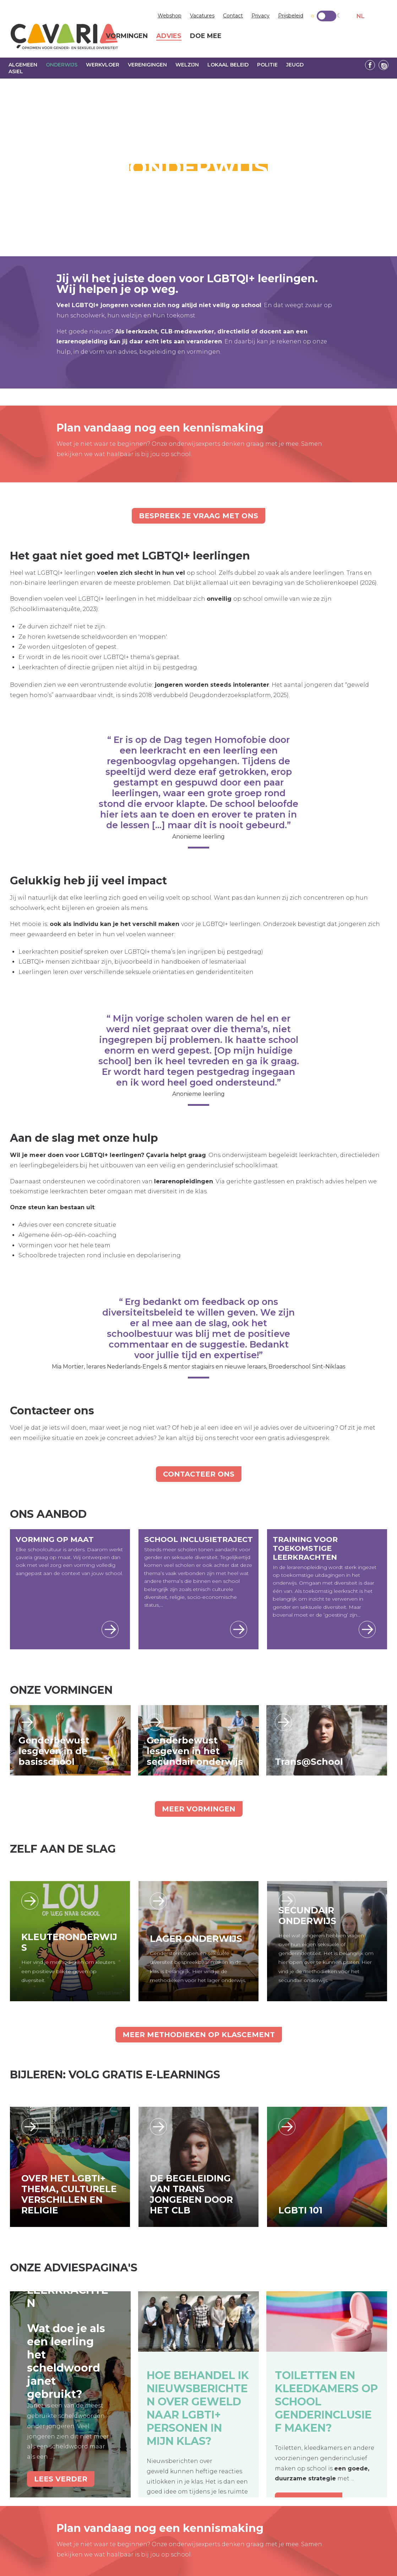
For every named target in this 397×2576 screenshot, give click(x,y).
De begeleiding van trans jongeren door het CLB (191, 2194)
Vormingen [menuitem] (127, 36)
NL (361, 16)
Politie (267, 64)
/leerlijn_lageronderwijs (158, 1901)
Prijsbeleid (290, 15)
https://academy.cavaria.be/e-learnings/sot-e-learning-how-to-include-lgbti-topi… (29, 2126)
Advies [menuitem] (168, 36)
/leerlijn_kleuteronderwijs (29, 1901)
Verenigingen (147, 64)
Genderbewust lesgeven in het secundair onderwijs (195, 1751)
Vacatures (202, 15)
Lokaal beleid (228, 64)
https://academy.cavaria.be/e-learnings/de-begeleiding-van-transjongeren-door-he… (158, 2126)
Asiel (16, 71)
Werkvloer (102, 64)
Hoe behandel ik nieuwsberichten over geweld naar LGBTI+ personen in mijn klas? (198, 2408)
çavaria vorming (64, 36)
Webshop (169, 15)
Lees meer (110, 1629)
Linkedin (383, 65)
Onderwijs (61, 64)
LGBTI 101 (300, 2210)
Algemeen (23, 64)
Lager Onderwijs (196, 1938)
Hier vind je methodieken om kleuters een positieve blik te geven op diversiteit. (68, 1971)
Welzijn (187, 64)
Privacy (260, 15)
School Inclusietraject (198, 1539)
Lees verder (27, 1722)
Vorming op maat (55, 1539)
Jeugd (295, 64)
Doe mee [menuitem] (206, 36)
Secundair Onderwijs (307, 1915)
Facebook (370, 65)
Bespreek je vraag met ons (198, 516)
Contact (233, 15)
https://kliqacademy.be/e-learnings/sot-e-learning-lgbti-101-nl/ (286, 2126)
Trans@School (309, 1761)
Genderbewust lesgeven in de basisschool (53, 1751)
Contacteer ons (198, 1474)
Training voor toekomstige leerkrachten (305, 1548)
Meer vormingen (198, 1809)
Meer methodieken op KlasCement (199, 2034)
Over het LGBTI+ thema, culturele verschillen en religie (69, 2194)
